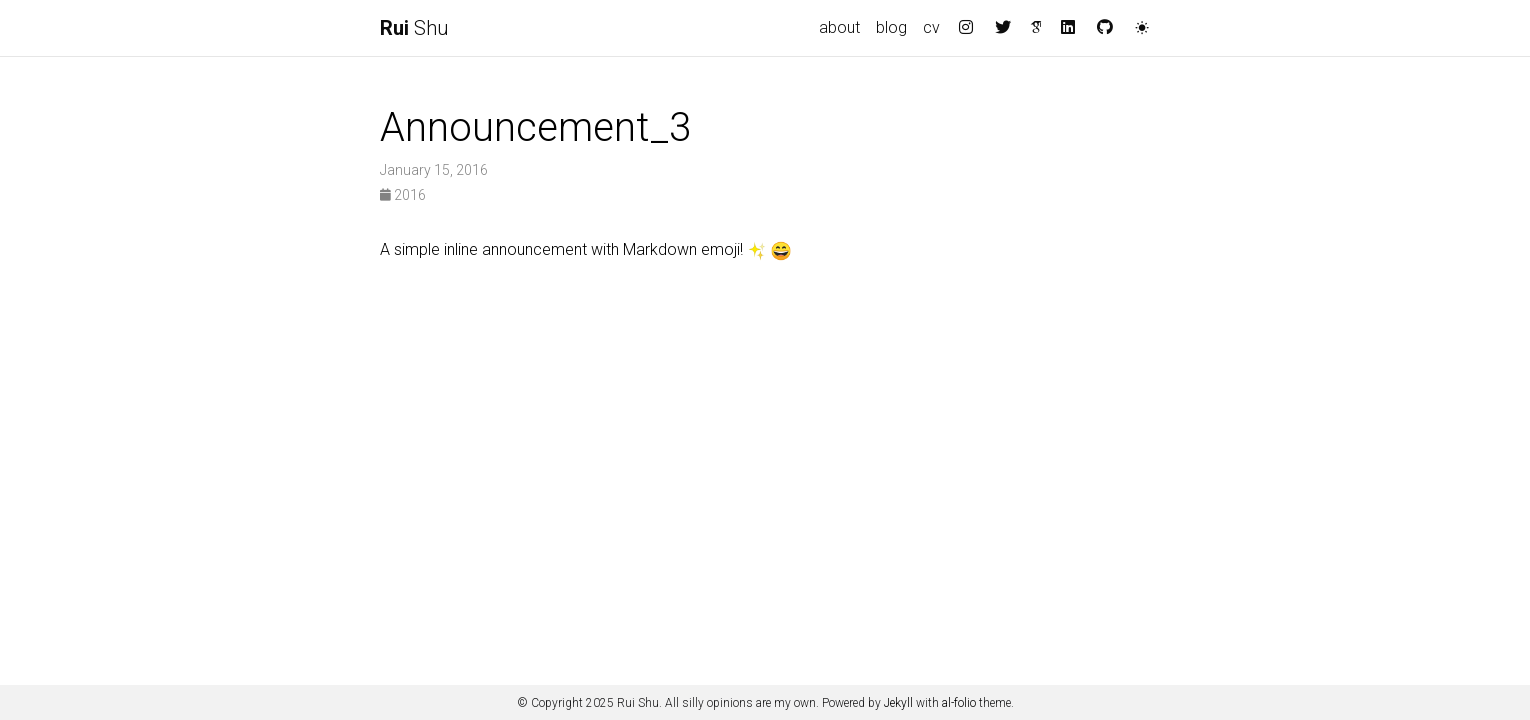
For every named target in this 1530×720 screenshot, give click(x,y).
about (839, 27)
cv (931, 27)
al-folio (959, 703)
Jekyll (898, 703)
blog (891, 27)
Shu (414, 28)
